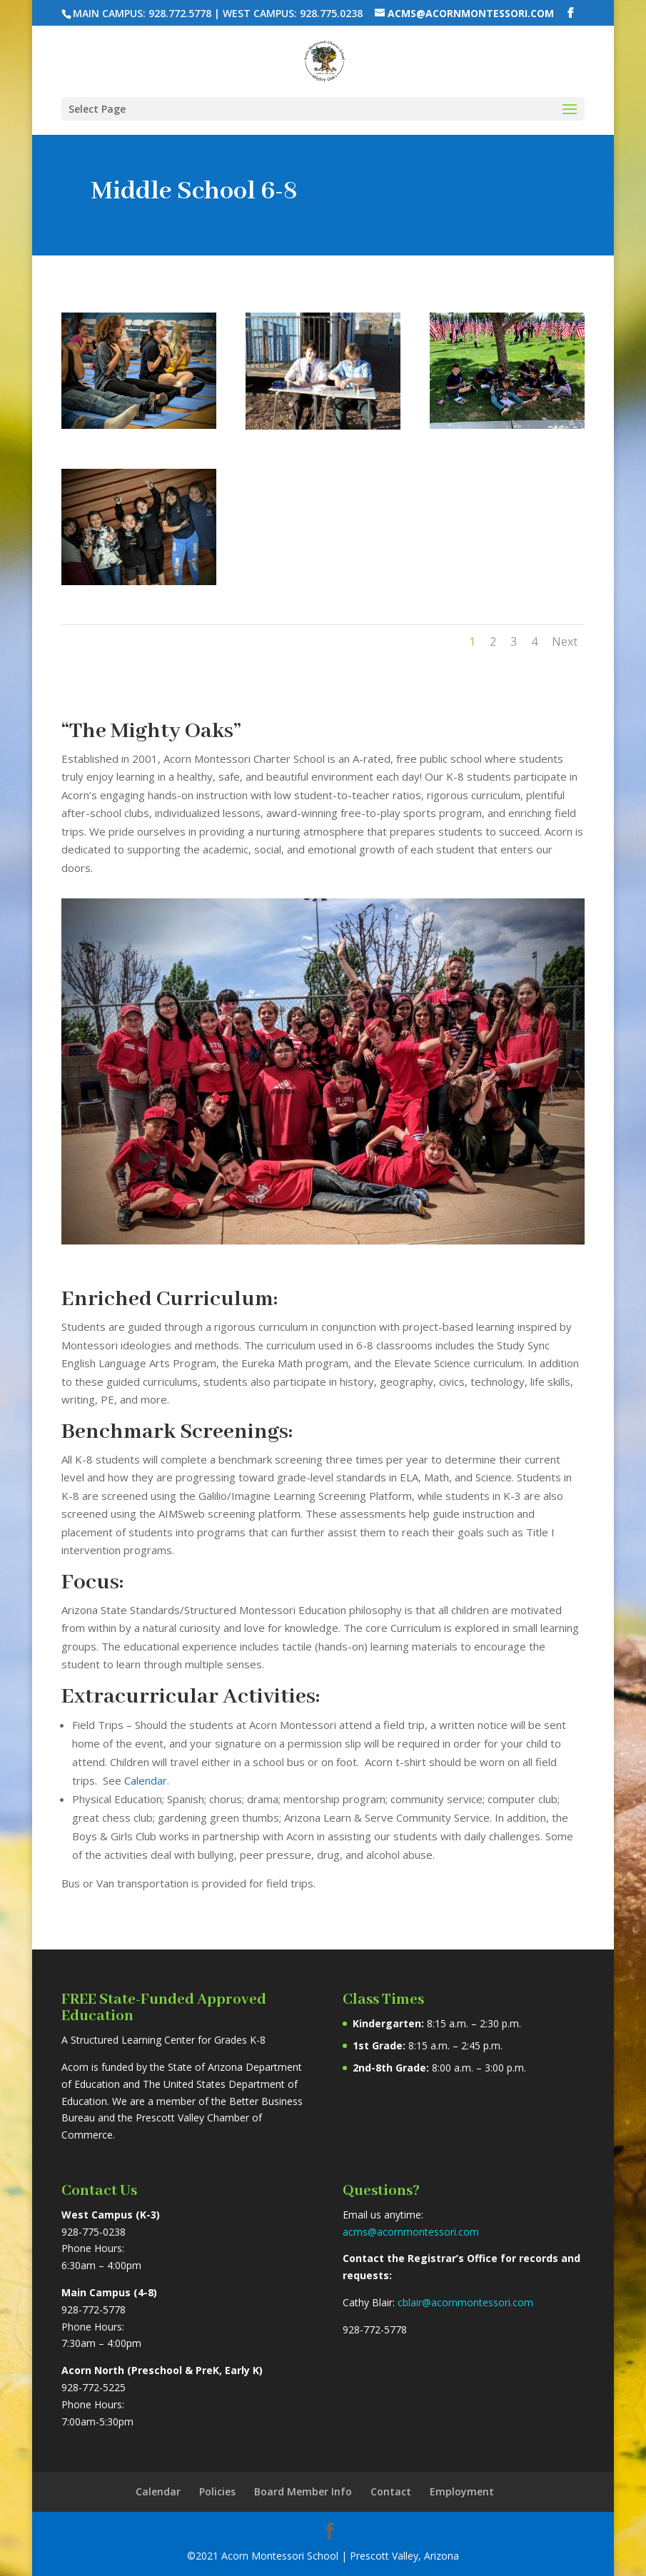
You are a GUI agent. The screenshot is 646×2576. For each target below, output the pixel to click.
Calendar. (146, 1780)
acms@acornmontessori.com (411, 2231)
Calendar (158, 2491)
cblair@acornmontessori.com (465, 2302)
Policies (217, 2491)
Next (564, 641)
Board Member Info (303, 2491)
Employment (462, 2491)
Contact (390, 2491)
